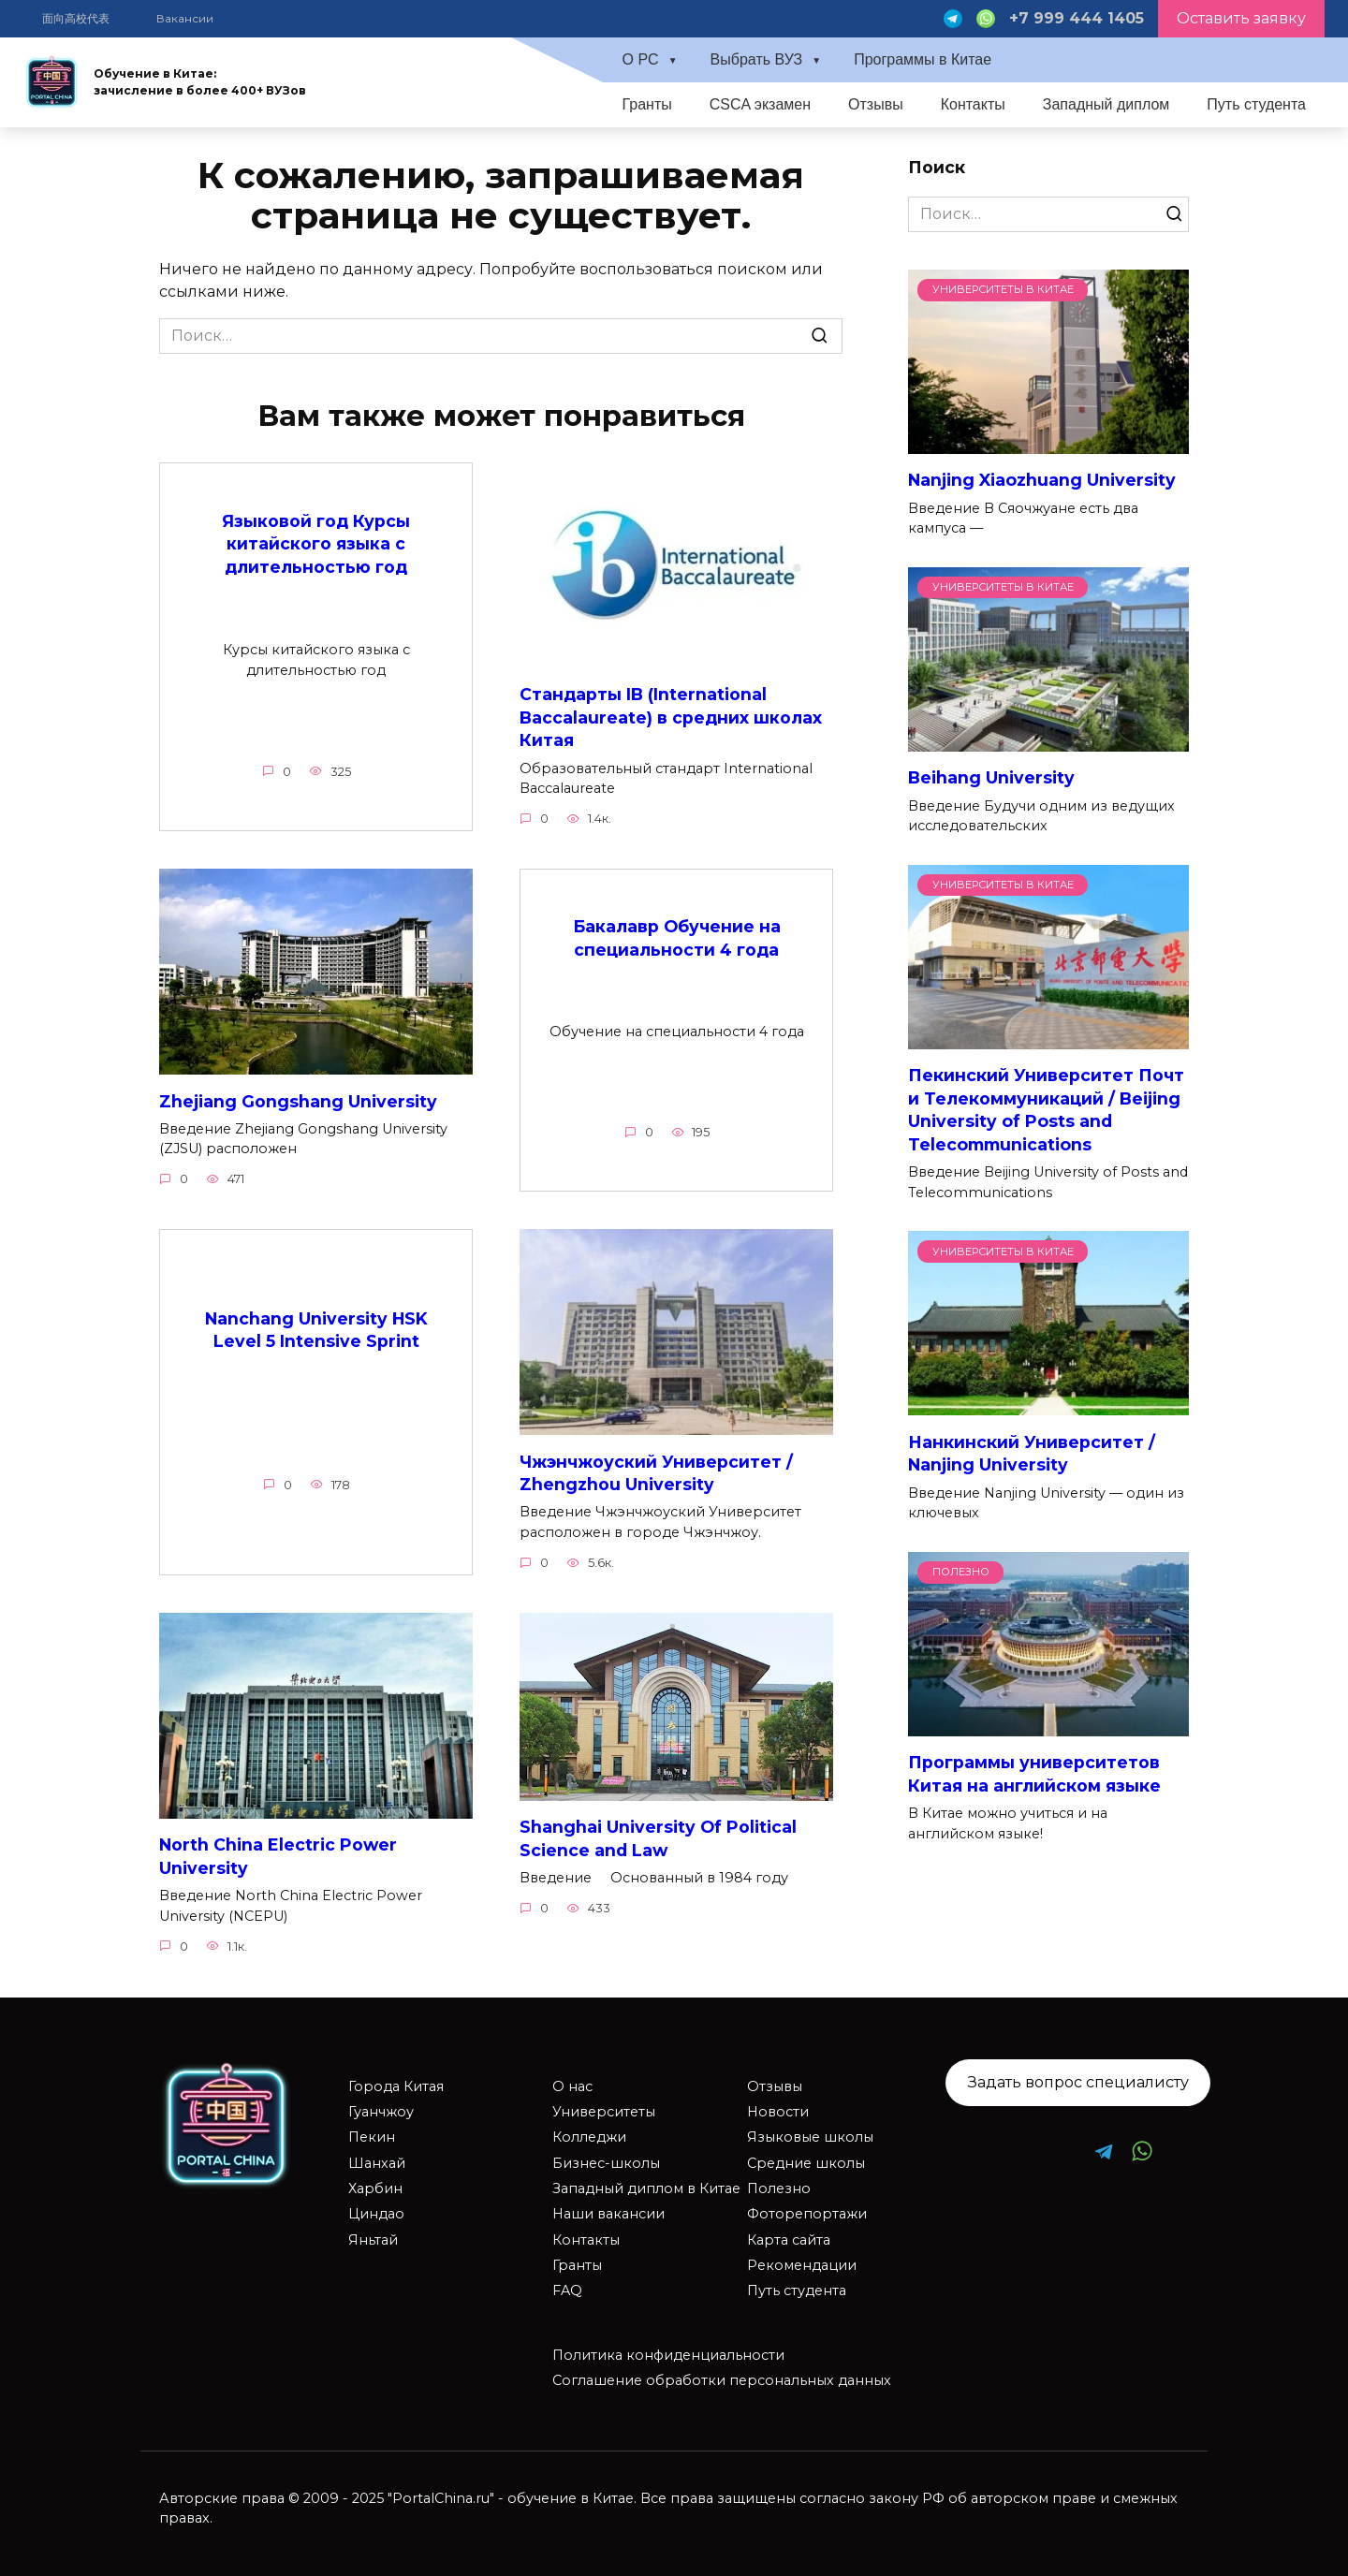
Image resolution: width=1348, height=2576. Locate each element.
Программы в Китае (922, 59)
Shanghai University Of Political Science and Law (658, 1839)
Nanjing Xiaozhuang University (1042, 480)
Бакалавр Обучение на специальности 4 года (677, 938)
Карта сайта (788, 2240)
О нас (572, 2086)
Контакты (973, 104)
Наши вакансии (608, 2214)
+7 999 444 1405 (1076, 18)
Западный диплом (1106, 104)
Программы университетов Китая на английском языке (1034, 1773)
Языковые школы (810, 2138)
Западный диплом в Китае (646, 2188)
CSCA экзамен (760, 104)
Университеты (603, 2111)
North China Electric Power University (278, 1857)
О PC (640, 59)
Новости (778, 2111)
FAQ (567, 2291)
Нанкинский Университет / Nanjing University (1031, 1452)
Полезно (779, 2188)
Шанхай (376, 2163)
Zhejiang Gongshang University (298, 1101)
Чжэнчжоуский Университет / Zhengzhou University (657, 1473)
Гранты (646, 104)
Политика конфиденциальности (668, 2355)
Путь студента (1256, 104)
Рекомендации (802, 2265)
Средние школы (806, 2163)
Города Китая (396, 2086)
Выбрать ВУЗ (757, 59)
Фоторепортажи (807, 2214)
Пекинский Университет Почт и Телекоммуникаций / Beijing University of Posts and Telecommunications (1046, 1109)
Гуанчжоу (381, 2111)
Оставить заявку (1241, 18)
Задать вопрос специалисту (1078, 2082)
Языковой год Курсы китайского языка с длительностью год (316, 543)
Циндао (376, 2214)
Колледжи (589, 2138)
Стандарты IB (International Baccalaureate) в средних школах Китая (671, 717)
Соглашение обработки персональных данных (721, 2381)
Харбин (375, 2188)
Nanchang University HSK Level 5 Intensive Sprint (316, 1330)
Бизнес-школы (606, 2163)
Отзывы (875, 104)
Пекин (371, 2138)
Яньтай (373, 2240)
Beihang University (991, 777)
